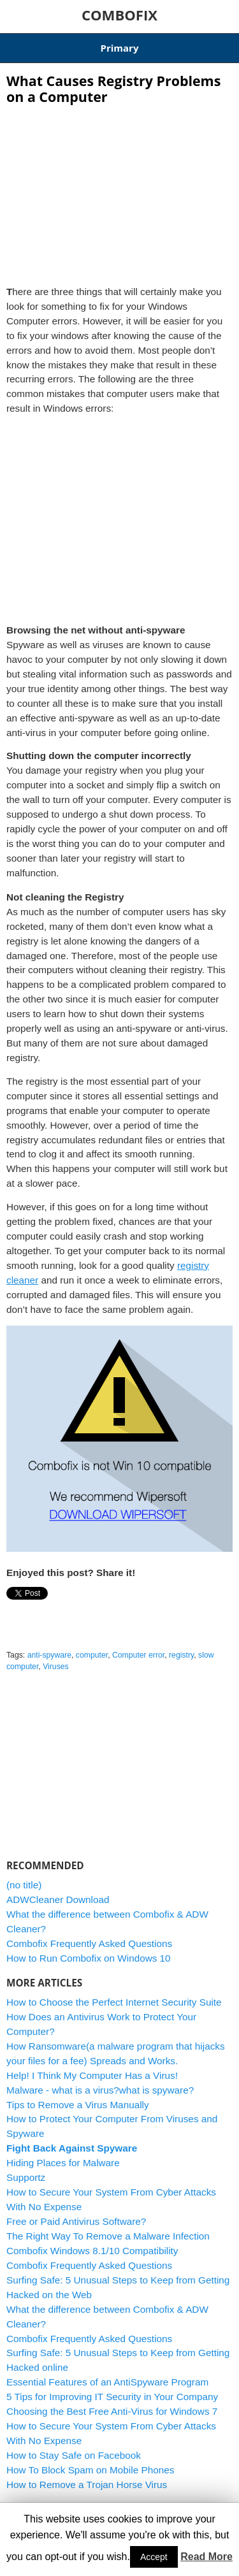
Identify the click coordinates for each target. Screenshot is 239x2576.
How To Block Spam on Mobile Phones (90, 2469)
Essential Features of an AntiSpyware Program (107, 2382)
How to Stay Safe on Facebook (73, 2455)
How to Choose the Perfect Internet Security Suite (114, 2002)
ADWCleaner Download (58, 1899)
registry (181, 1655)
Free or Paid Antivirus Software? (76, 2221)
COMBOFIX (119, 14)
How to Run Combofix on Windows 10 (88, 1958)
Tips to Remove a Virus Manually (77, 2104)
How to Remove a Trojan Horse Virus (86, 2484)
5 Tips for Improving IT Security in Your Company (112, 2396)
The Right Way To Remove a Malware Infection (108, 2236)
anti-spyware (49, 1655)
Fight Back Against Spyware (71, 2148)
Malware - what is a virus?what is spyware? (100, 2090)
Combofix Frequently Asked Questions (89, 1943)
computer (92, 1655)
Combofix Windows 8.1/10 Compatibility (92, 2250)
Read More (206, 2556)
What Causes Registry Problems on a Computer (113, 88)
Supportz (25, 2177)
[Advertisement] (119, 191)
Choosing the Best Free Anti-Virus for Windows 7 (111, 2411)
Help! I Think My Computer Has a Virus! (92, 2075)
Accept (154, 2557)
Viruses (56, 1666)
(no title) (23, 1884)
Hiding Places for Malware (63, 2162)
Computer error (138, 1655)
